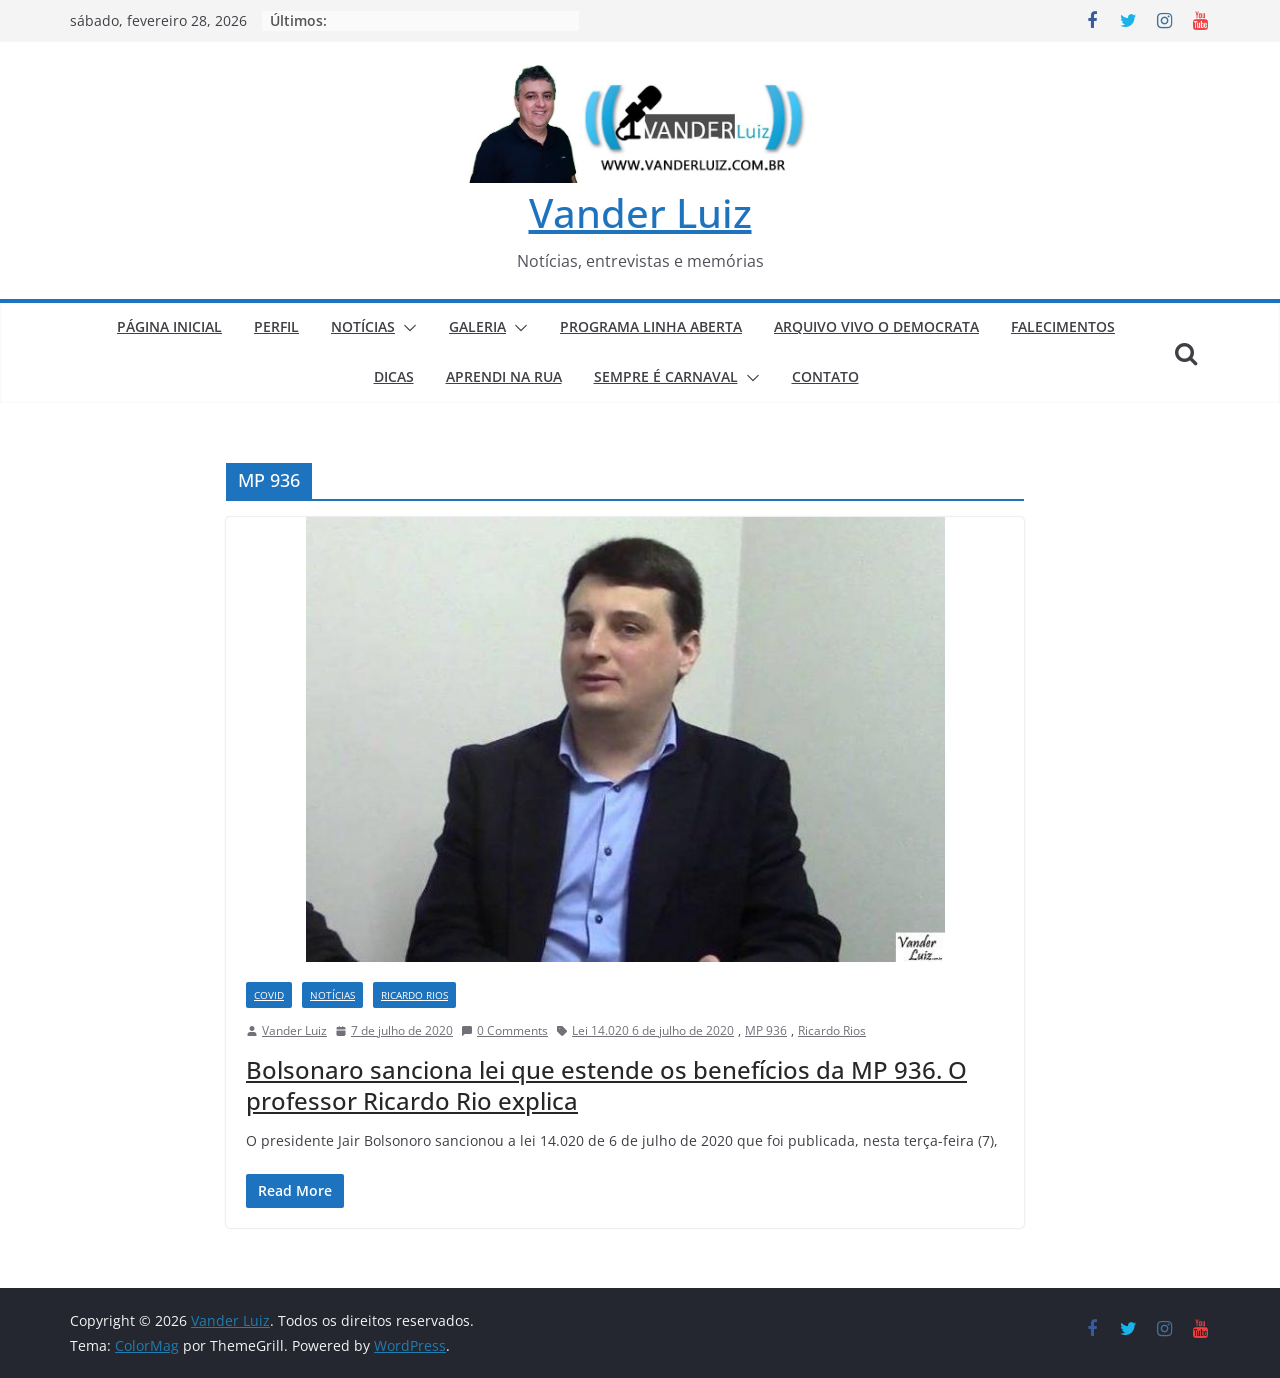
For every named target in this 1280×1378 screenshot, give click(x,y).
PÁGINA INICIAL (169, 326)
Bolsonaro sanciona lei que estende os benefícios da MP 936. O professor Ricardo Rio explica (606, 1085)
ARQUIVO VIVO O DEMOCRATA (876, 326)
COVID (269, 995)
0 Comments (504, 1030)
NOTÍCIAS (363, 326)
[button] (406, 328)
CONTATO (825, 376)
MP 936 (766, 1030)
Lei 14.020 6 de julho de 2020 (653, 1030)
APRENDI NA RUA (504, 376)
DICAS (394, 376)
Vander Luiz (640, 212)
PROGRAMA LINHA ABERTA (651, 326)
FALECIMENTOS (1063, 326)
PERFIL (276, 326)
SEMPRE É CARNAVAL (666, 376)
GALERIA (477, 326)
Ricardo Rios (832, 1030)
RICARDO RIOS (414, 995)
